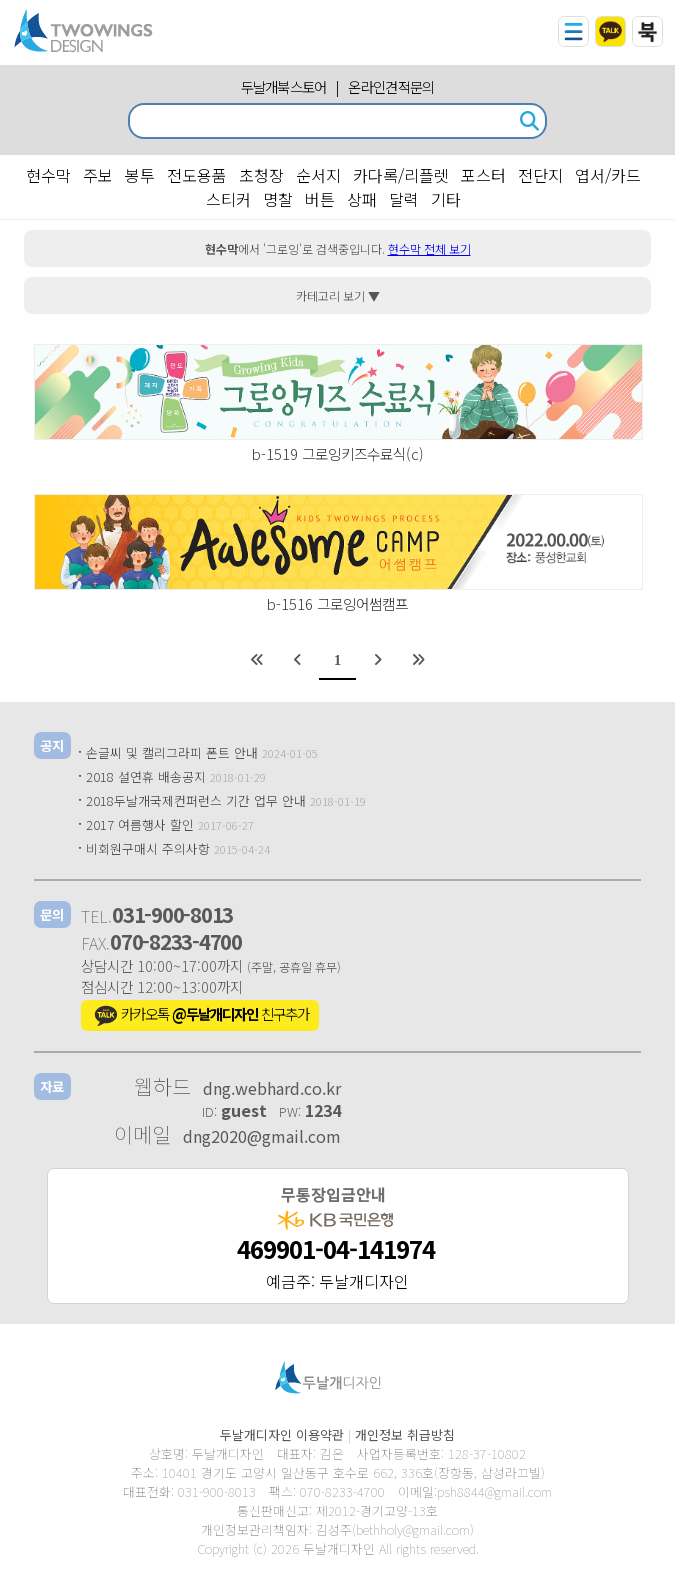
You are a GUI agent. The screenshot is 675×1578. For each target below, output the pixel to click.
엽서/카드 (608, 175)
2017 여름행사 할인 (140, 824)
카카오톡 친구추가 (200, 1016)
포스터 (483, 175)
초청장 (261, 175)
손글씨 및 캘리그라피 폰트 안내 (172, 752)
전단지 (540, 175)
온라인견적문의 (391, 86)
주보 (98, 175)
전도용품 (197, 175)
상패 (362, 199)
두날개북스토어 (284, 86)
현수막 (48, 175)
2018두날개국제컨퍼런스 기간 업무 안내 (196, 800)
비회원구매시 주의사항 (148, 848)
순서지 (318, 175)
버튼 (320, 199)
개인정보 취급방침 (405, 1434)
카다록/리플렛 (401, 175)
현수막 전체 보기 (429, 248)
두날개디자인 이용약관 (282, 1434)
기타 (446, 199)
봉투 (140, 175)
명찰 (278, 199)
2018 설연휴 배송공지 (146, 776)
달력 (404, 199)
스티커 (228, 199)
